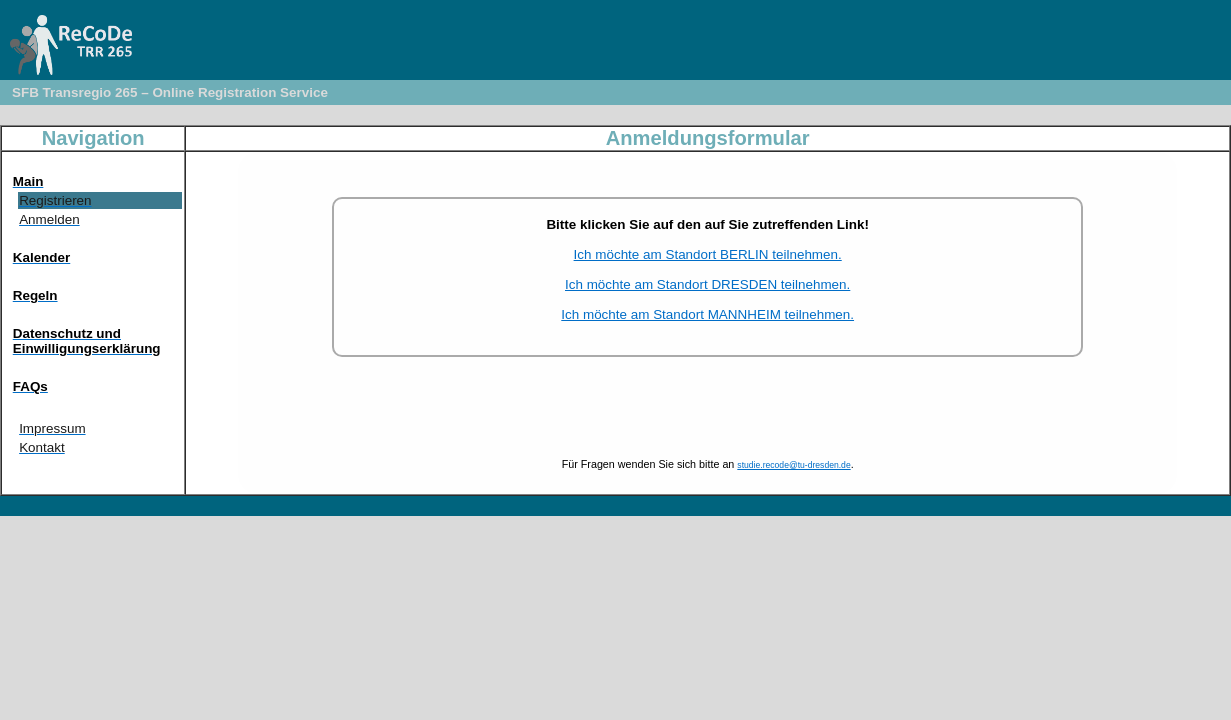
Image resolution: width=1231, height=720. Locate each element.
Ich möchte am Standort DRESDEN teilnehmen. (707, 284)
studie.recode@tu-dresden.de (793, 465)
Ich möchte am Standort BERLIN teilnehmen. (708, 254)
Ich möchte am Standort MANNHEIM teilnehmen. (707, 314)
